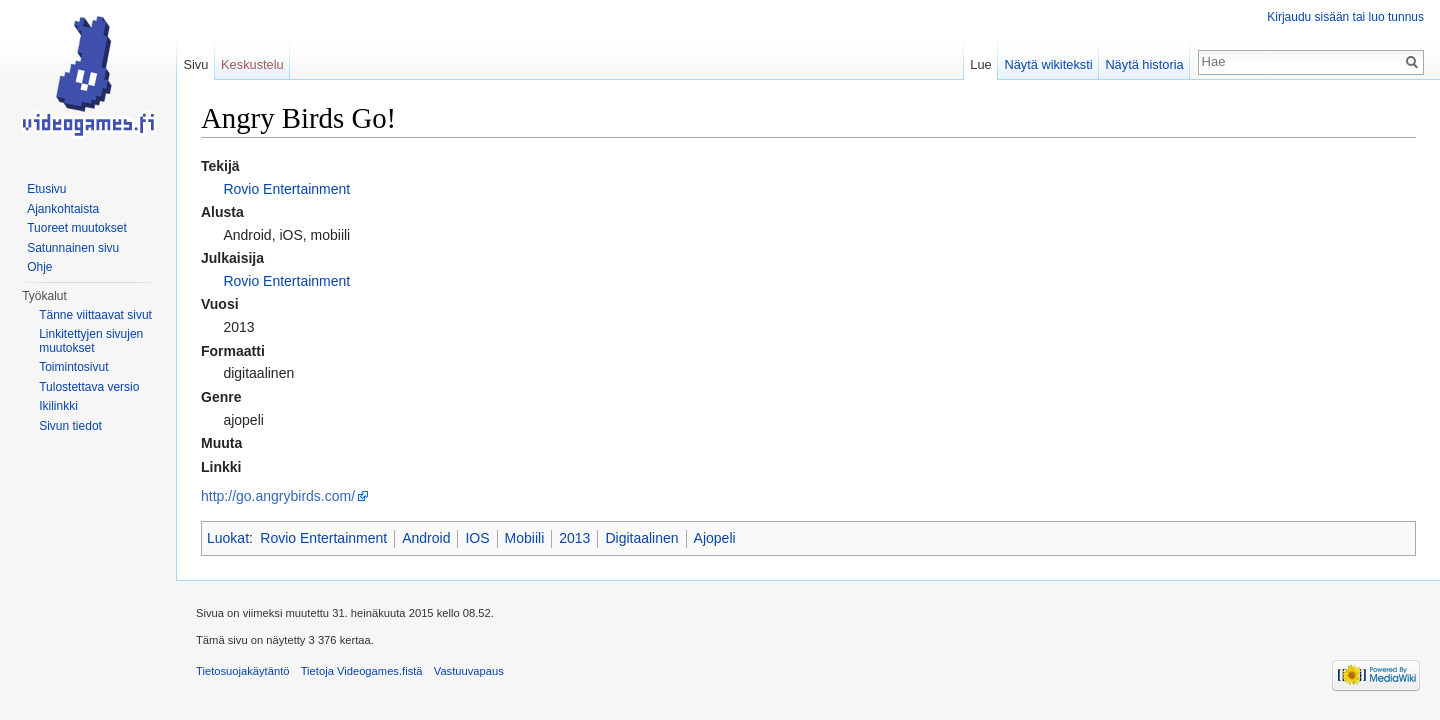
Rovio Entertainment (286, 189)
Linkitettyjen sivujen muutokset (91, 341)
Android (426, 538)
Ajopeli (715, 538)
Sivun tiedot (70, 426)
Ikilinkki (58, 406)
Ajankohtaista (63, 209)
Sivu (195, 64)
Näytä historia (1144, 64)
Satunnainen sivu (73, 248)
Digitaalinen (641, 538)
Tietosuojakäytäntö (243, 671)
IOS (477, 538)
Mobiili (525, 538)
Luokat (228, 538)
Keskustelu (252, 64)
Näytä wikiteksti (1048, 64)
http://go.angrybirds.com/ (278, 496)
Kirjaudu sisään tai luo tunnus (1345, 17)
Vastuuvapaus (469, 671)
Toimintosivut (73, 367)
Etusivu (46, 189)
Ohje (39, 267)
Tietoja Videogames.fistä (362, 671)
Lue (980, 64)
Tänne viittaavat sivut (95, 315)
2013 (574, 538)
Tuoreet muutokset (77, 228)
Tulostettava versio (89, 387)
